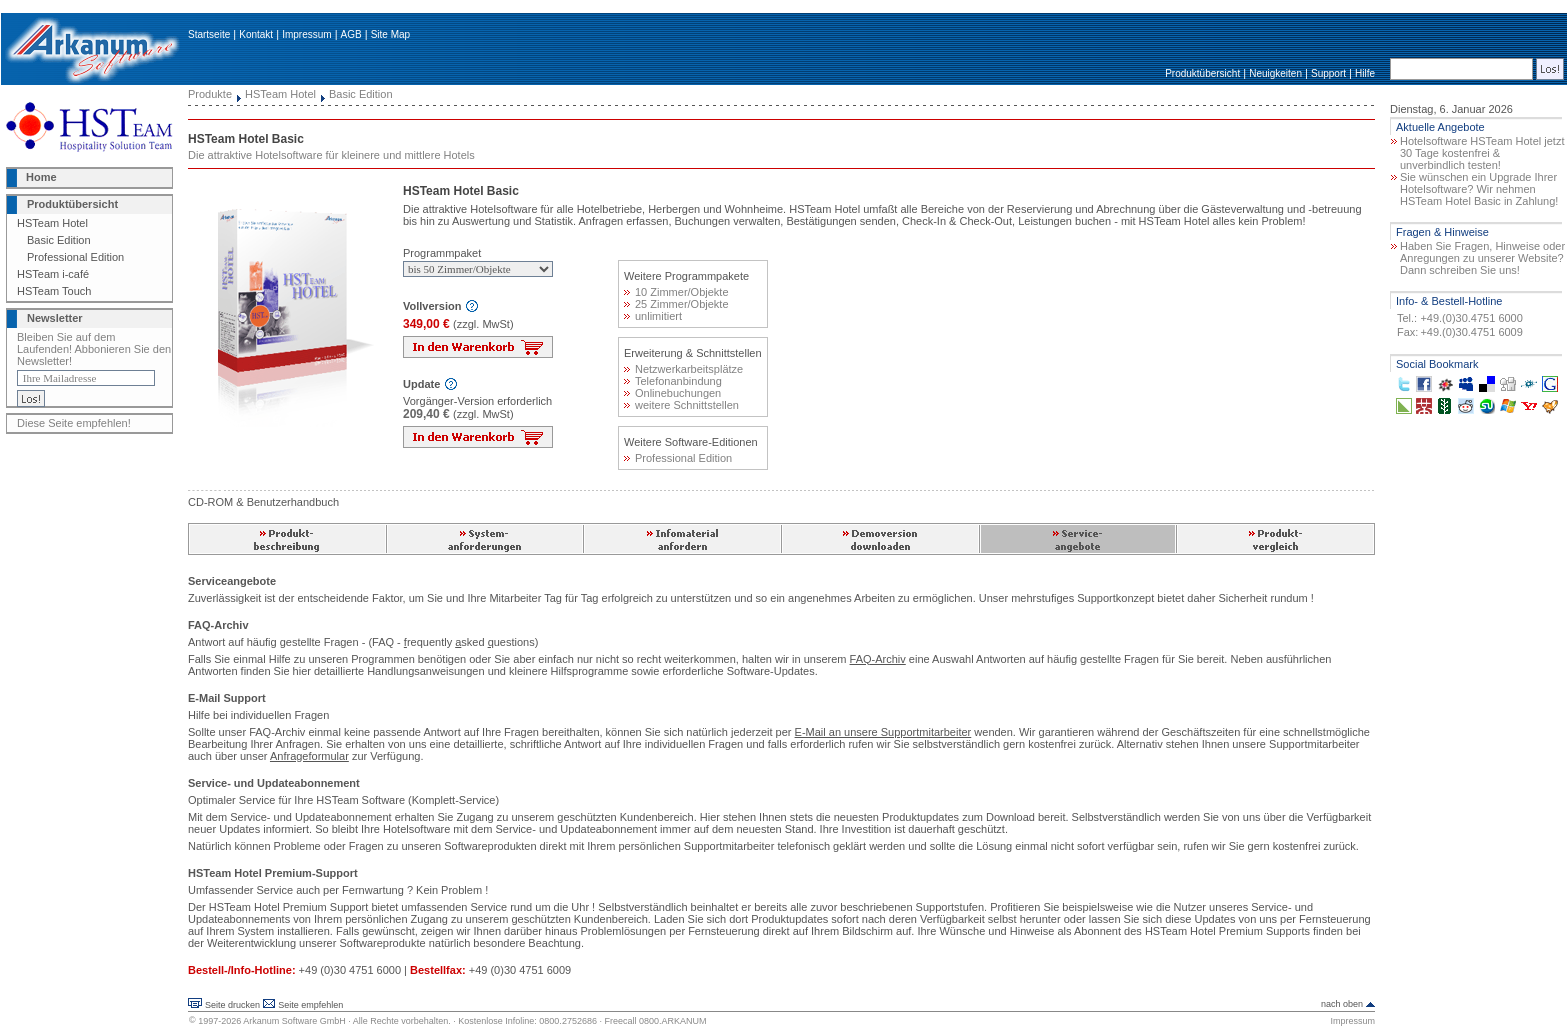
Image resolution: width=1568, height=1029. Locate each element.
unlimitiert (653, 316)
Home (41, 177)
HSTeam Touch (54, 291)
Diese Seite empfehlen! (74, 423)
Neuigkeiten (1275, 73)
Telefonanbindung (673, 381)
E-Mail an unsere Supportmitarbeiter (883, 732)
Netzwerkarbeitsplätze (683, 369)
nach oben (1342, 1004)
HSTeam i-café (53, 274)
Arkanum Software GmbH (294, 1021)
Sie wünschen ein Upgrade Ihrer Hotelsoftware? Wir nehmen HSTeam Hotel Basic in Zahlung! (1479, 189)
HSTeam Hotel (52, 223)
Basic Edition (59, 240)
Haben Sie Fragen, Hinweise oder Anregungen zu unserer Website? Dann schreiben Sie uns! (1482, 258)
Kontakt (256, 34)
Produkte (210, 94)
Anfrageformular (309, 756)
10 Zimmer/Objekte (676, 292)
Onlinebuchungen (672, 393)
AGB (351, 34)
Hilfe (1365, 73)
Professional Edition (75, 257)
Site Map (390, 34)
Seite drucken (232, 1005)
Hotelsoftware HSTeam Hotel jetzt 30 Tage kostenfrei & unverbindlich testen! (1482, 153)
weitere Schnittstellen (681, 405)
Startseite (209, 34)
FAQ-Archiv (878, 659)
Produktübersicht (1202, 73)
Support (1328, 73)
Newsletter (55, 318)
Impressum (306, 34)
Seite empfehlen (310, 1005)
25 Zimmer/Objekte (676, 304)
